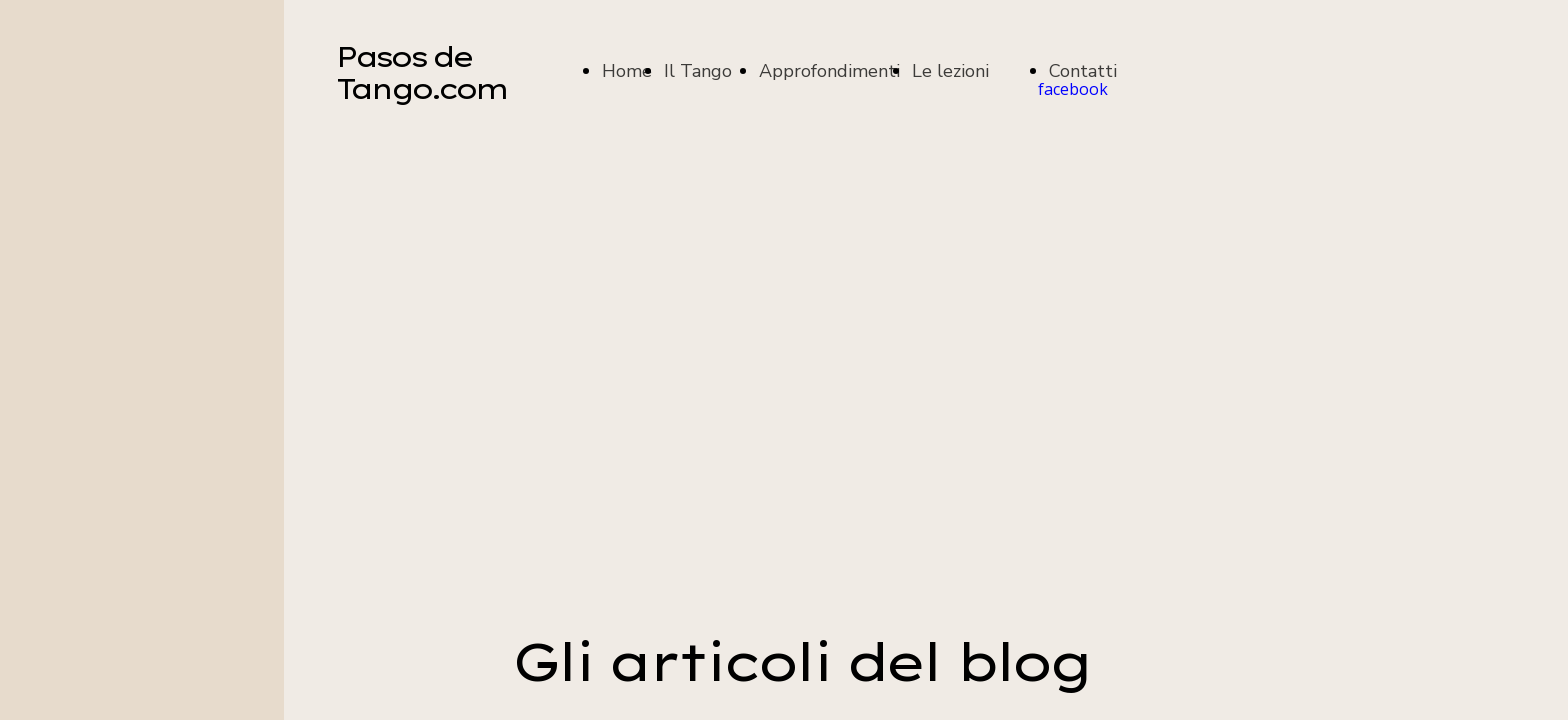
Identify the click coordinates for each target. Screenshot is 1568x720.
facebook (1073, 89)
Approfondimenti (829, 71)
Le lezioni (950, 71)
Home (627, 71)
